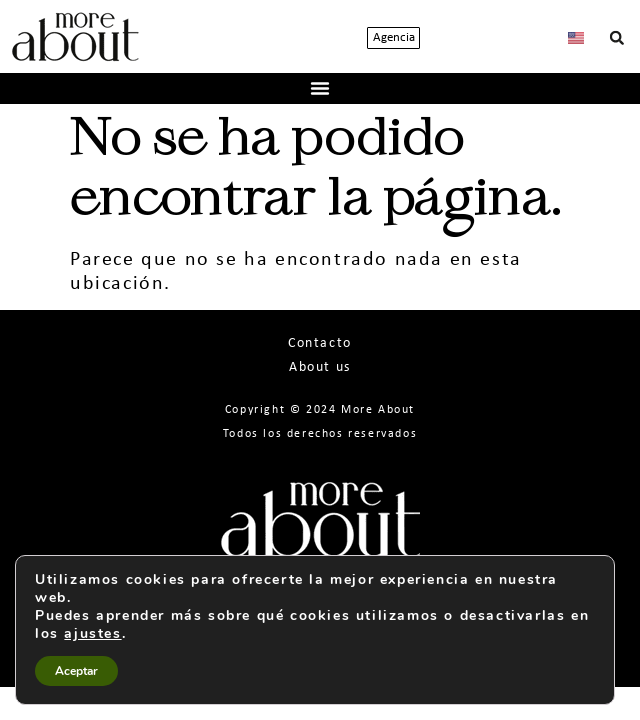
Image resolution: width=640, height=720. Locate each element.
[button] (617, 38)
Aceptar (76, 671)
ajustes (92, 634)
